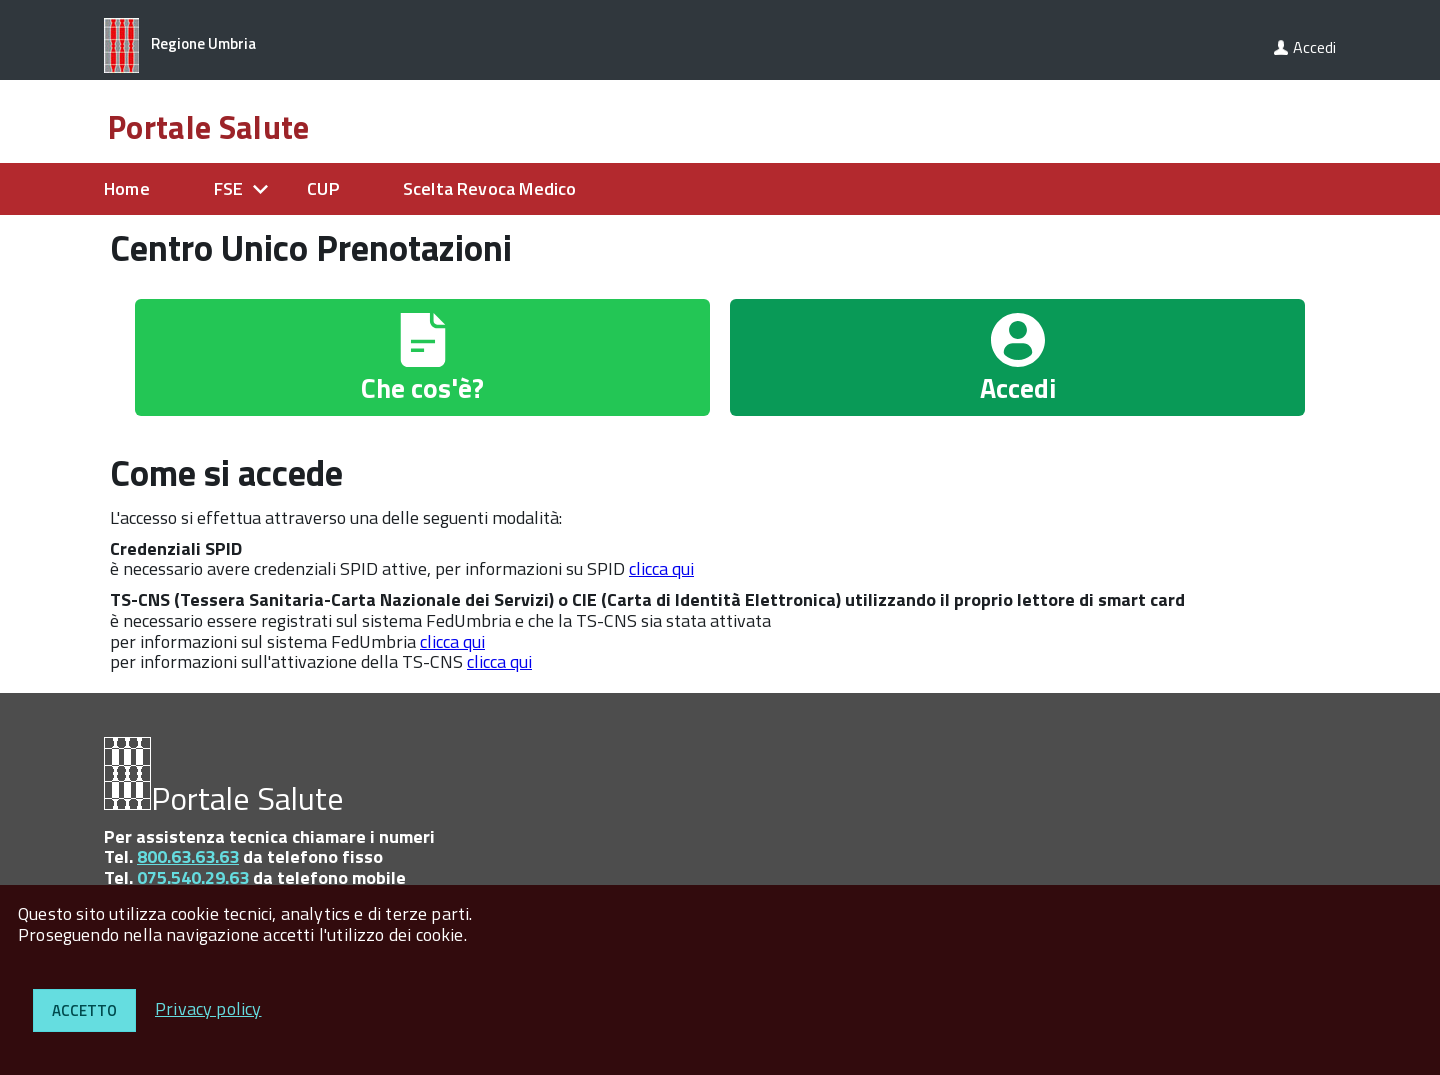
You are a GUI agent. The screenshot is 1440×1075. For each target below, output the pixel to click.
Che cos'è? (422, 387)
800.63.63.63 (188, 856)
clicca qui (661, 568)
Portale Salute (208, 127)
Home (127, 188)
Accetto (84, 1010)
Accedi (1314, 47)
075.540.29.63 (193, 877)
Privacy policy (208, 1008)
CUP (323, 188)
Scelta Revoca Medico (490, 188)
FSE (229, 188)
